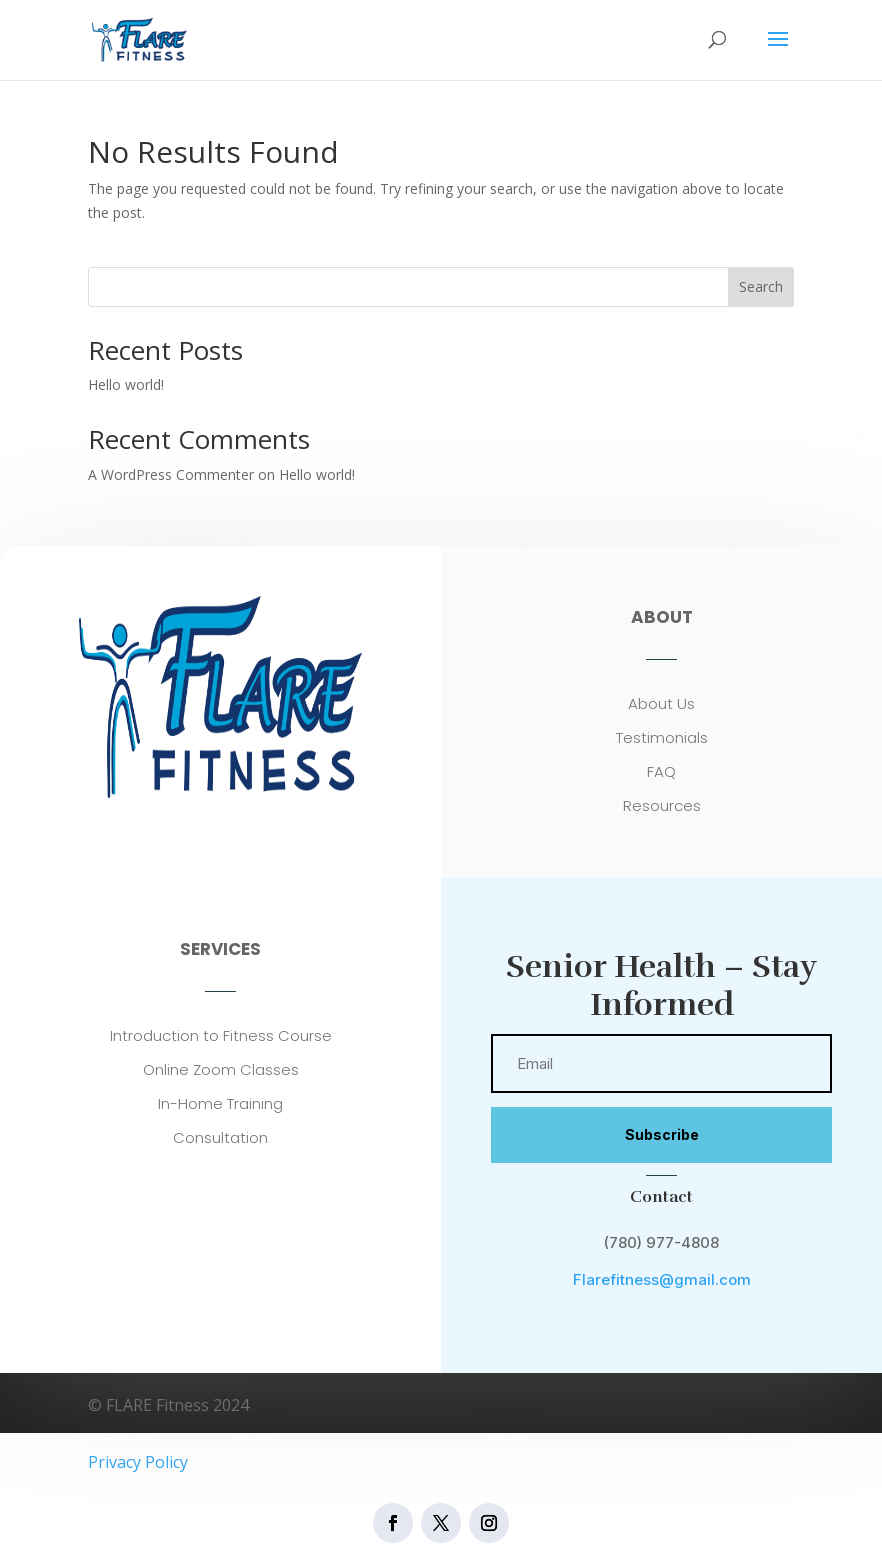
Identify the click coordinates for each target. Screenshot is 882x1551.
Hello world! (126, 384)
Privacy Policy (138, 1462)
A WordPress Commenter (171, 474)
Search (761, 286)
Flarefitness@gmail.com (662, 1279)
